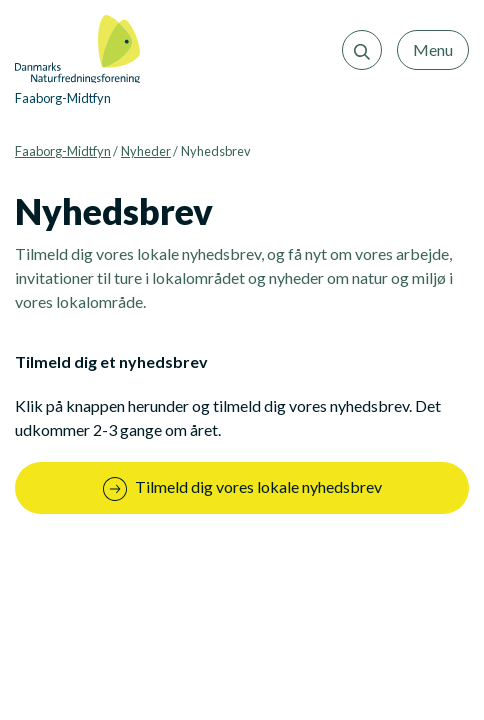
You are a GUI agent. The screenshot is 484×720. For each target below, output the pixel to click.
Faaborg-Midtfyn (63, 151)
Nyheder (146, 151)
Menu (433, 49)
